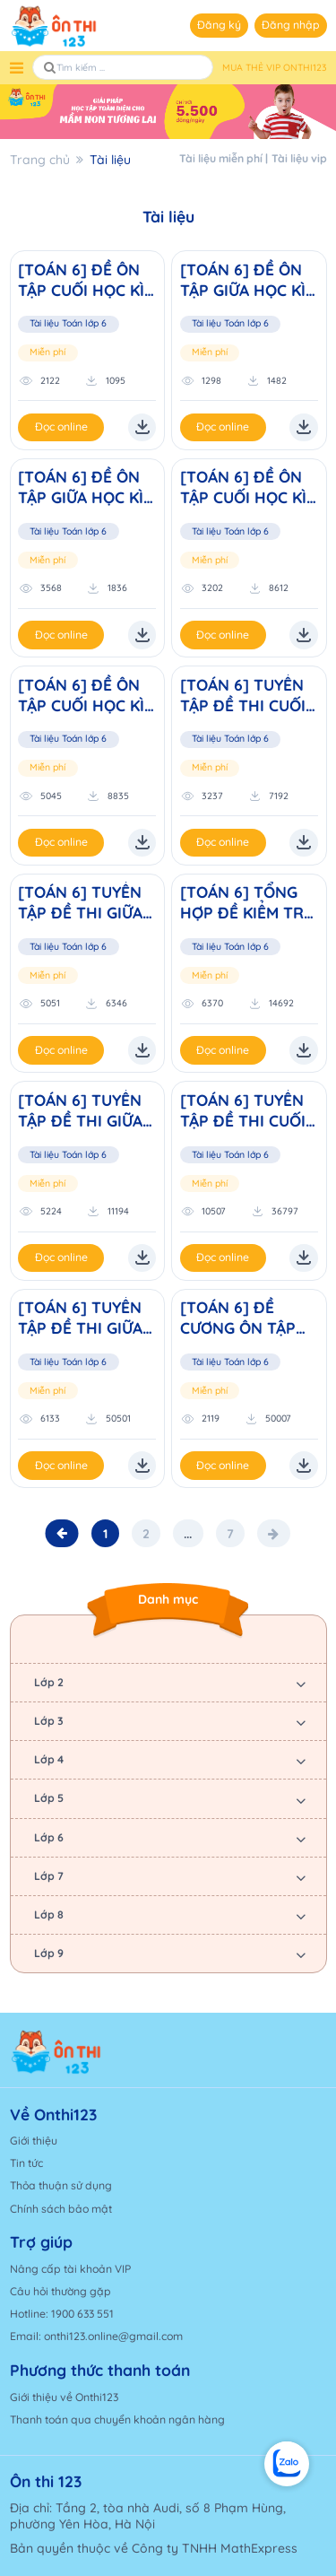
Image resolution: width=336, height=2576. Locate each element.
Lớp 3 (49, 1720)
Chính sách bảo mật (61, 2208)
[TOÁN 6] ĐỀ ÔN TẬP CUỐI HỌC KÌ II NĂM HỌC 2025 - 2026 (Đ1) (86, 279)
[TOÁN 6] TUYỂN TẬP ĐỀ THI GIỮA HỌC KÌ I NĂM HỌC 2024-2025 (86, 902)
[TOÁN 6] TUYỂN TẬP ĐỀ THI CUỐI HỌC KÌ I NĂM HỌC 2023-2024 (248, 1110)
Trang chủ (40, 160)
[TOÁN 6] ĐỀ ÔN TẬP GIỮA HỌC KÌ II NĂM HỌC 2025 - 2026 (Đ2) (248, 279)
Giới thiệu (33, 2140)
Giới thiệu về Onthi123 (64, 2397)
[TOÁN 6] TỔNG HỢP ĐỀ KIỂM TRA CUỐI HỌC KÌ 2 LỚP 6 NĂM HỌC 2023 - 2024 (247, 902)
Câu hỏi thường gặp (60, 2291)
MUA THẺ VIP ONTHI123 (274, 68)
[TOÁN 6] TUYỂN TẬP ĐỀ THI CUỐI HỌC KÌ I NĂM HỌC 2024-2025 (248, 695)
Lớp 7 (49, 1876)
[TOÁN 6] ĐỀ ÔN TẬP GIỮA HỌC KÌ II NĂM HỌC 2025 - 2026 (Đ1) (86, 487)
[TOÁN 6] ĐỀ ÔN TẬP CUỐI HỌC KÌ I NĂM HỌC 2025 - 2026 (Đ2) (247, 487)
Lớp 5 (49, 1798)
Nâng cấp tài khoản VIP (70, 2269)
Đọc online (61, 426)
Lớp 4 (49, 1759)
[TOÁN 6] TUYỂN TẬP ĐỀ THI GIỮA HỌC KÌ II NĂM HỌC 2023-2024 (80, 1110)
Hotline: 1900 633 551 (62, 2313)
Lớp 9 (49, 1953)
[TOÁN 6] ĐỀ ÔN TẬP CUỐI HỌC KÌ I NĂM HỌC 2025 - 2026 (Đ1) (85, 695)
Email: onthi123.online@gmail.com (96, 2336)
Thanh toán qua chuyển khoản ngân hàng (117, 2419)
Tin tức (26, 2163)
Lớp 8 (49, 1914)
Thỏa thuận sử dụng (61, 2185)
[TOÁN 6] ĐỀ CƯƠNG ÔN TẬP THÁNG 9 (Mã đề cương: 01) (241, 1317)
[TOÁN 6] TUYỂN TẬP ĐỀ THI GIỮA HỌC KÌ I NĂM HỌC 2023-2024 (86, 1317)
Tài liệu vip (299, 158)
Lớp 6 (49, 1837)
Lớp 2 (49, 1682)
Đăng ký (219, 24)
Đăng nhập (291, 24)
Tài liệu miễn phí (221, 158)
